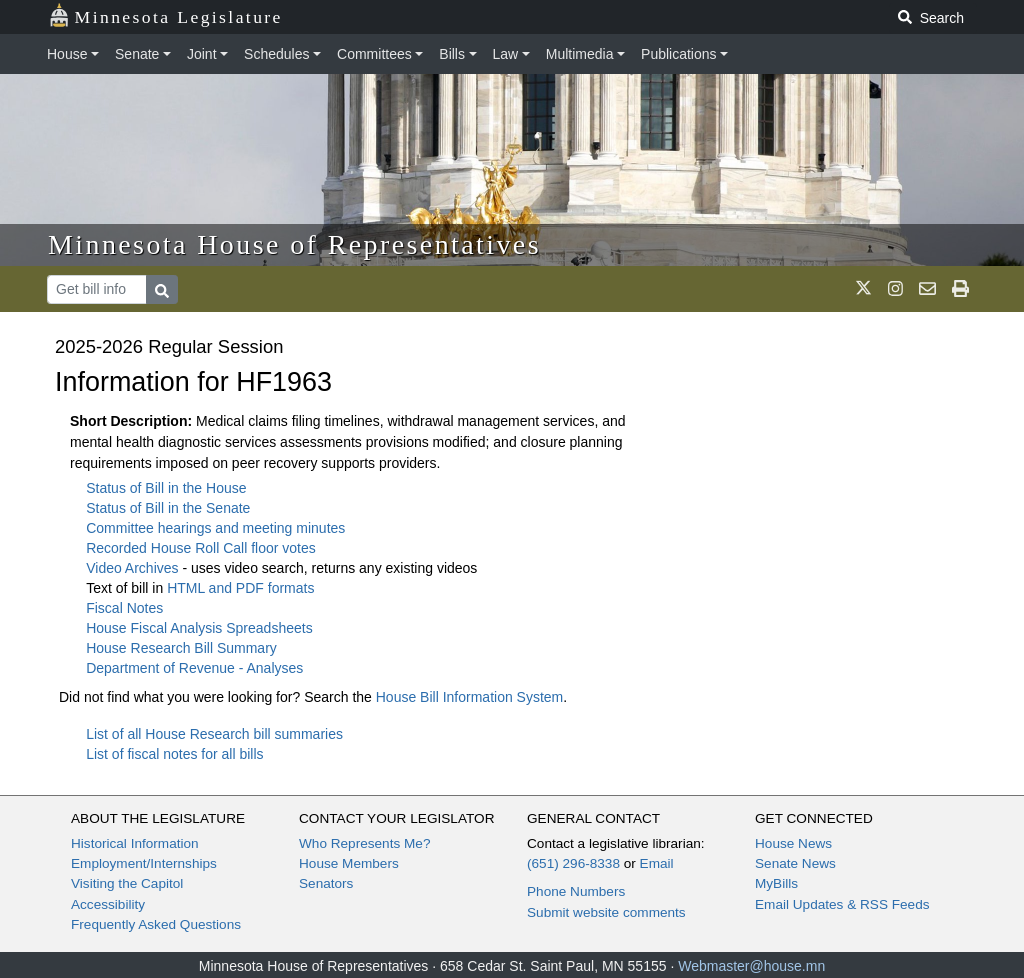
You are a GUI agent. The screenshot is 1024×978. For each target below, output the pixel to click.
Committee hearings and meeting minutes (215, 528)
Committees (374, 54)
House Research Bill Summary (181, 648)
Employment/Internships (144, 863)
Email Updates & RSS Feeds (842, 904)
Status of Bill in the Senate (168, 508)
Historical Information (135, 843)
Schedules (276, 54)
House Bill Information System (470, 697)
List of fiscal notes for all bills (174, 754)
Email (657, 863)
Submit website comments (606, 912)
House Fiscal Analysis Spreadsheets (199, 628)
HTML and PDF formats (240, 588)
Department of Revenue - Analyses (194, 668)
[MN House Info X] (863, 289)
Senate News (795, 863)
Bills (452, 54)
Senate (137, 54)
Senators (326, 883)
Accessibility (108, 904)
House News (793, 843)
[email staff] (927, 289)
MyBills (776, 883)
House (67, 54)
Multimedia (580, 54)
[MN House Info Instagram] (895, 289)
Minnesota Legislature (165, 15)
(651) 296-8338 (573, 863)
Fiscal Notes (124, 608)
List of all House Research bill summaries (214, 734)
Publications (679, 54)
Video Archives (134, 568)
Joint (202, 54)
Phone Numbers (576, 891)
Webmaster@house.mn (751, 966)
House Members (349, 863)
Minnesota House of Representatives (294, 244)
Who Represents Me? (364, 843)
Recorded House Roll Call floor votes (201, 548)
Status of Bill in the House (166, 488)
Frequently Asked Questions (156, 924)
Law (506, 54)
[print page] (960, 289)
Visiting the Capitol (127, 883)
